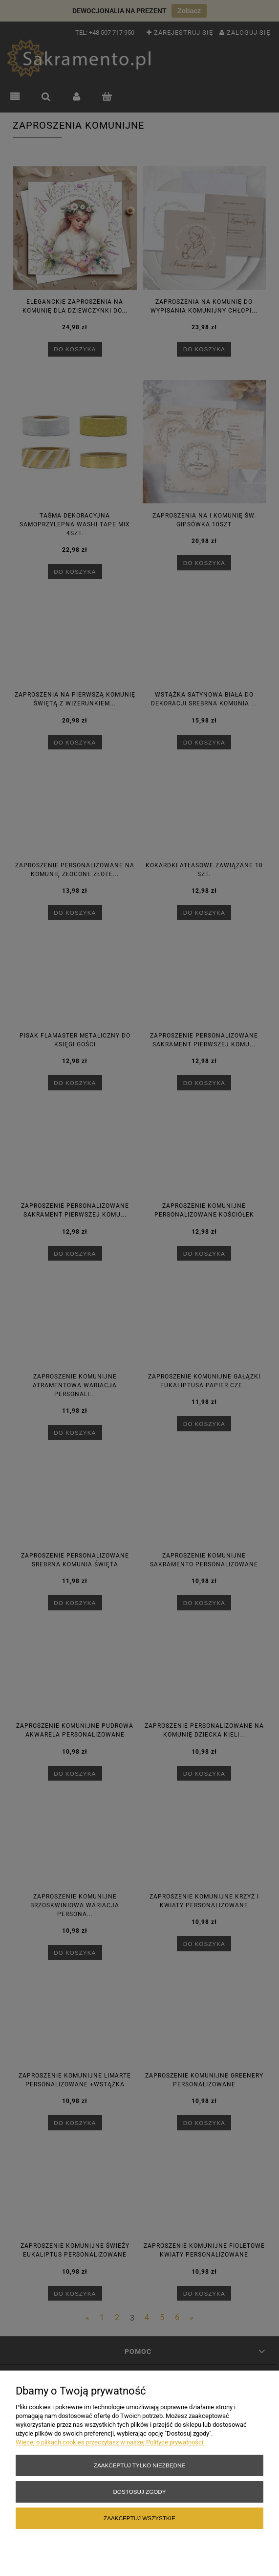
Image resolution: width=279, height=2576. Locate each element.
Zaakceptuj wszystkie (139, 2518)
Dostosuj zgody (139, 2491)
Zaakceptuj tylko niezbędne (139, 2465)
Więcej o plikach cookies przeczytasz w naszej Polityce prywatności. (110, 2442)
